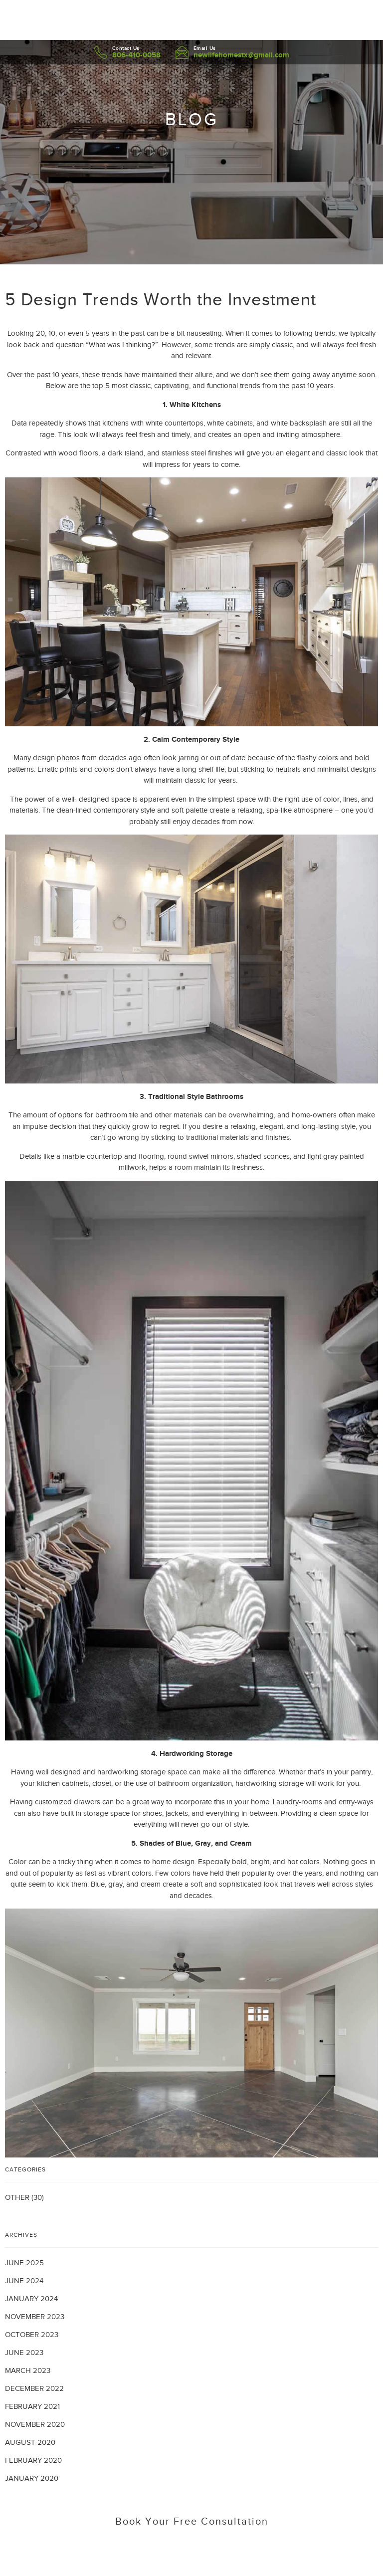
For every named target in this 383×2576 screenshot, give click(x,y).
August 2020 (30, 2442)
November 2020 (35, 2424)
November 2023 (34, 2317)
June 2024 (24, 2281)
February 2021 (32, 2406)
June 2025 (24, 2263)
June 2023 (24, 2353)
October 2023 (31, 2335)
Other (17, 2197)
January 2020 (31, 2478)
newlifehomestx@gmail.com (241, 54)
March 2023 (27, 2370)
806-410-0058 (136, 54)
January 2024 (31, 2299)
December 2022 (34, 2388)
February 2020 (33, 2460)
